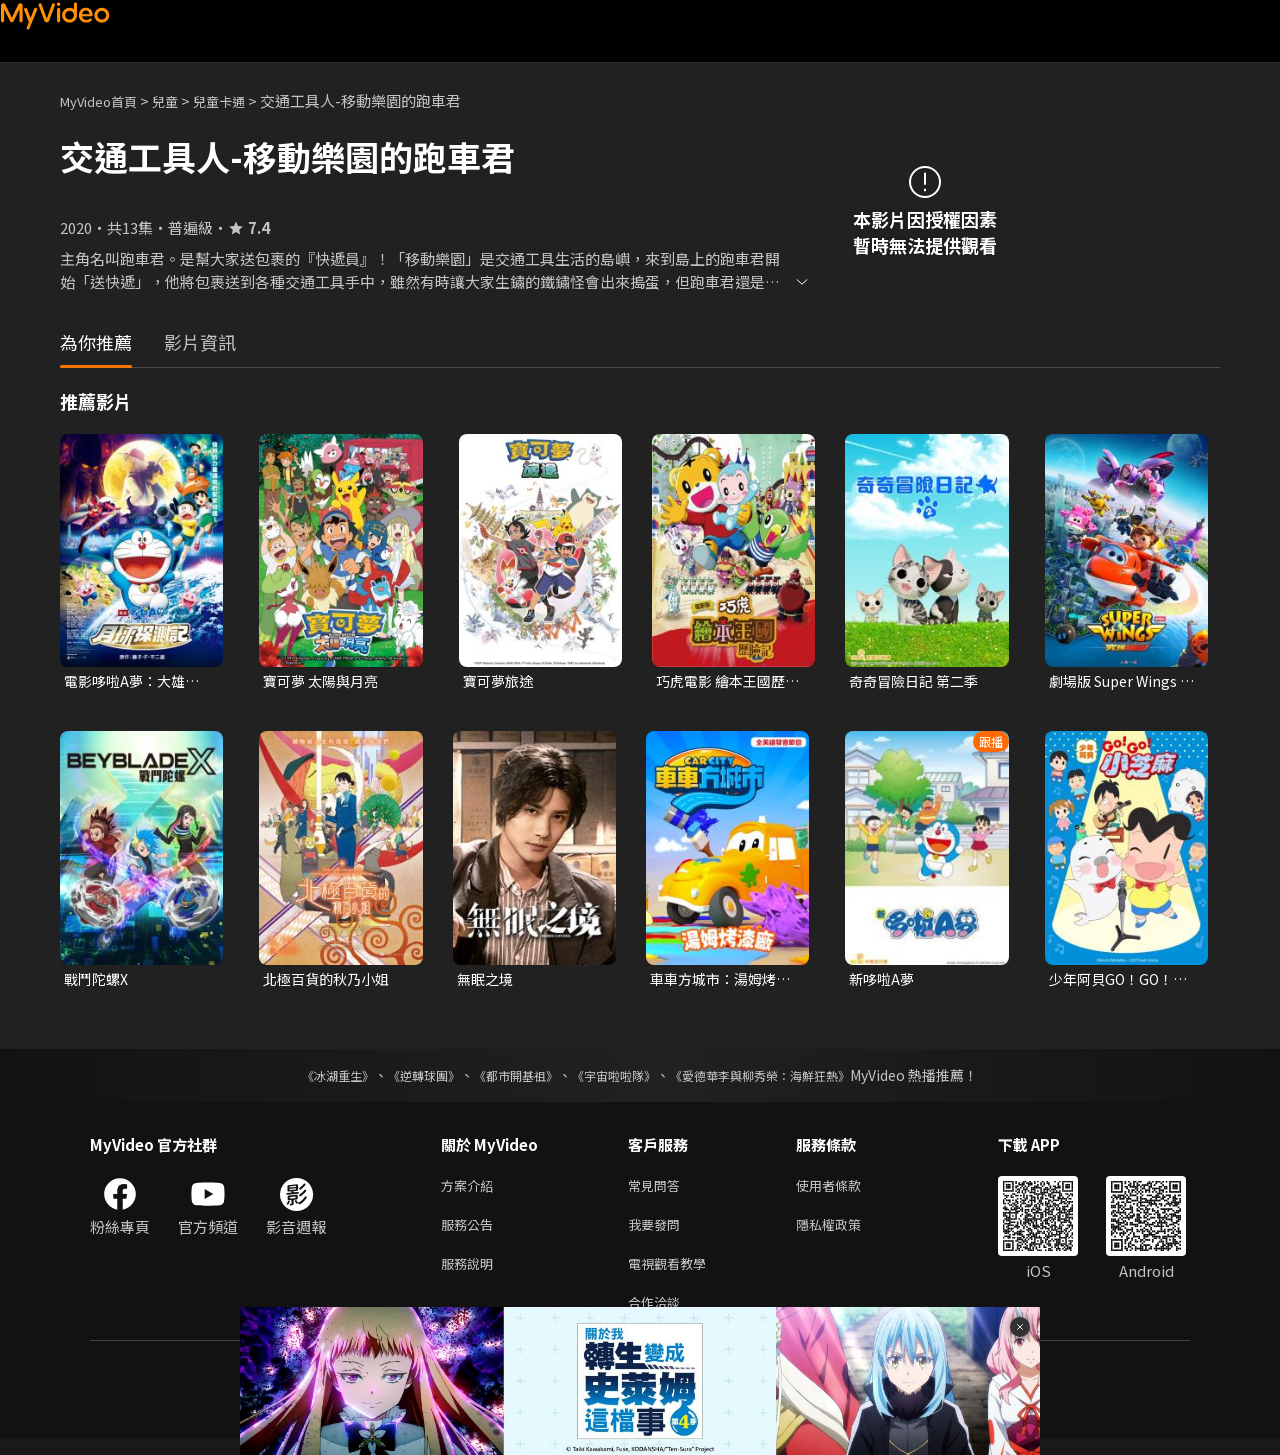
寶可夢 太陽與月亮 (324, 681)
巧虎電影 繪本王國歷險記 (725, 682)
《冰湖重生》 (303, 1079)
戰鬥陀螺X (98, 981)
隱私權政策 (845, 1232)
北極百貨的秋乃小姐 (330, 981)
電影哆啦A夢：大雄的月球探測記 (136, 682)
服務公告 (471, 1232)
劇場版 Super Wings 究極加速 (1117, 682)
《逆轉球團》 (401, 1079)
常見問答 (658, 1190)
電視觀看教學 (673, 1274)
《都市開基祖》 (506, 1079)
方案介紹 (471, 1190)
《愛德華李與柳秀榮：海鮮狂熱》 (786, 1079)
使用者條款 (845, 1190)
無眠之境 (487, 981)
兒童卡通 (241, 100)
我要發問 (658, 1232)
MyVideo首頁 (105, 100)
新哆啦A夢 (883, 981)
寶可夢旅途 (500, 681)
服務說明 (471, 1274)
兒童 (181, 100)
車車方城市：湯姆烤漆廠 (717, 982)
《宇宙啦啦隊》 (618, 1079)
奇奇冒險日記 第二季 (918, 681)
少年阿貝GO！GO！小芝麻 (1122, 982)
